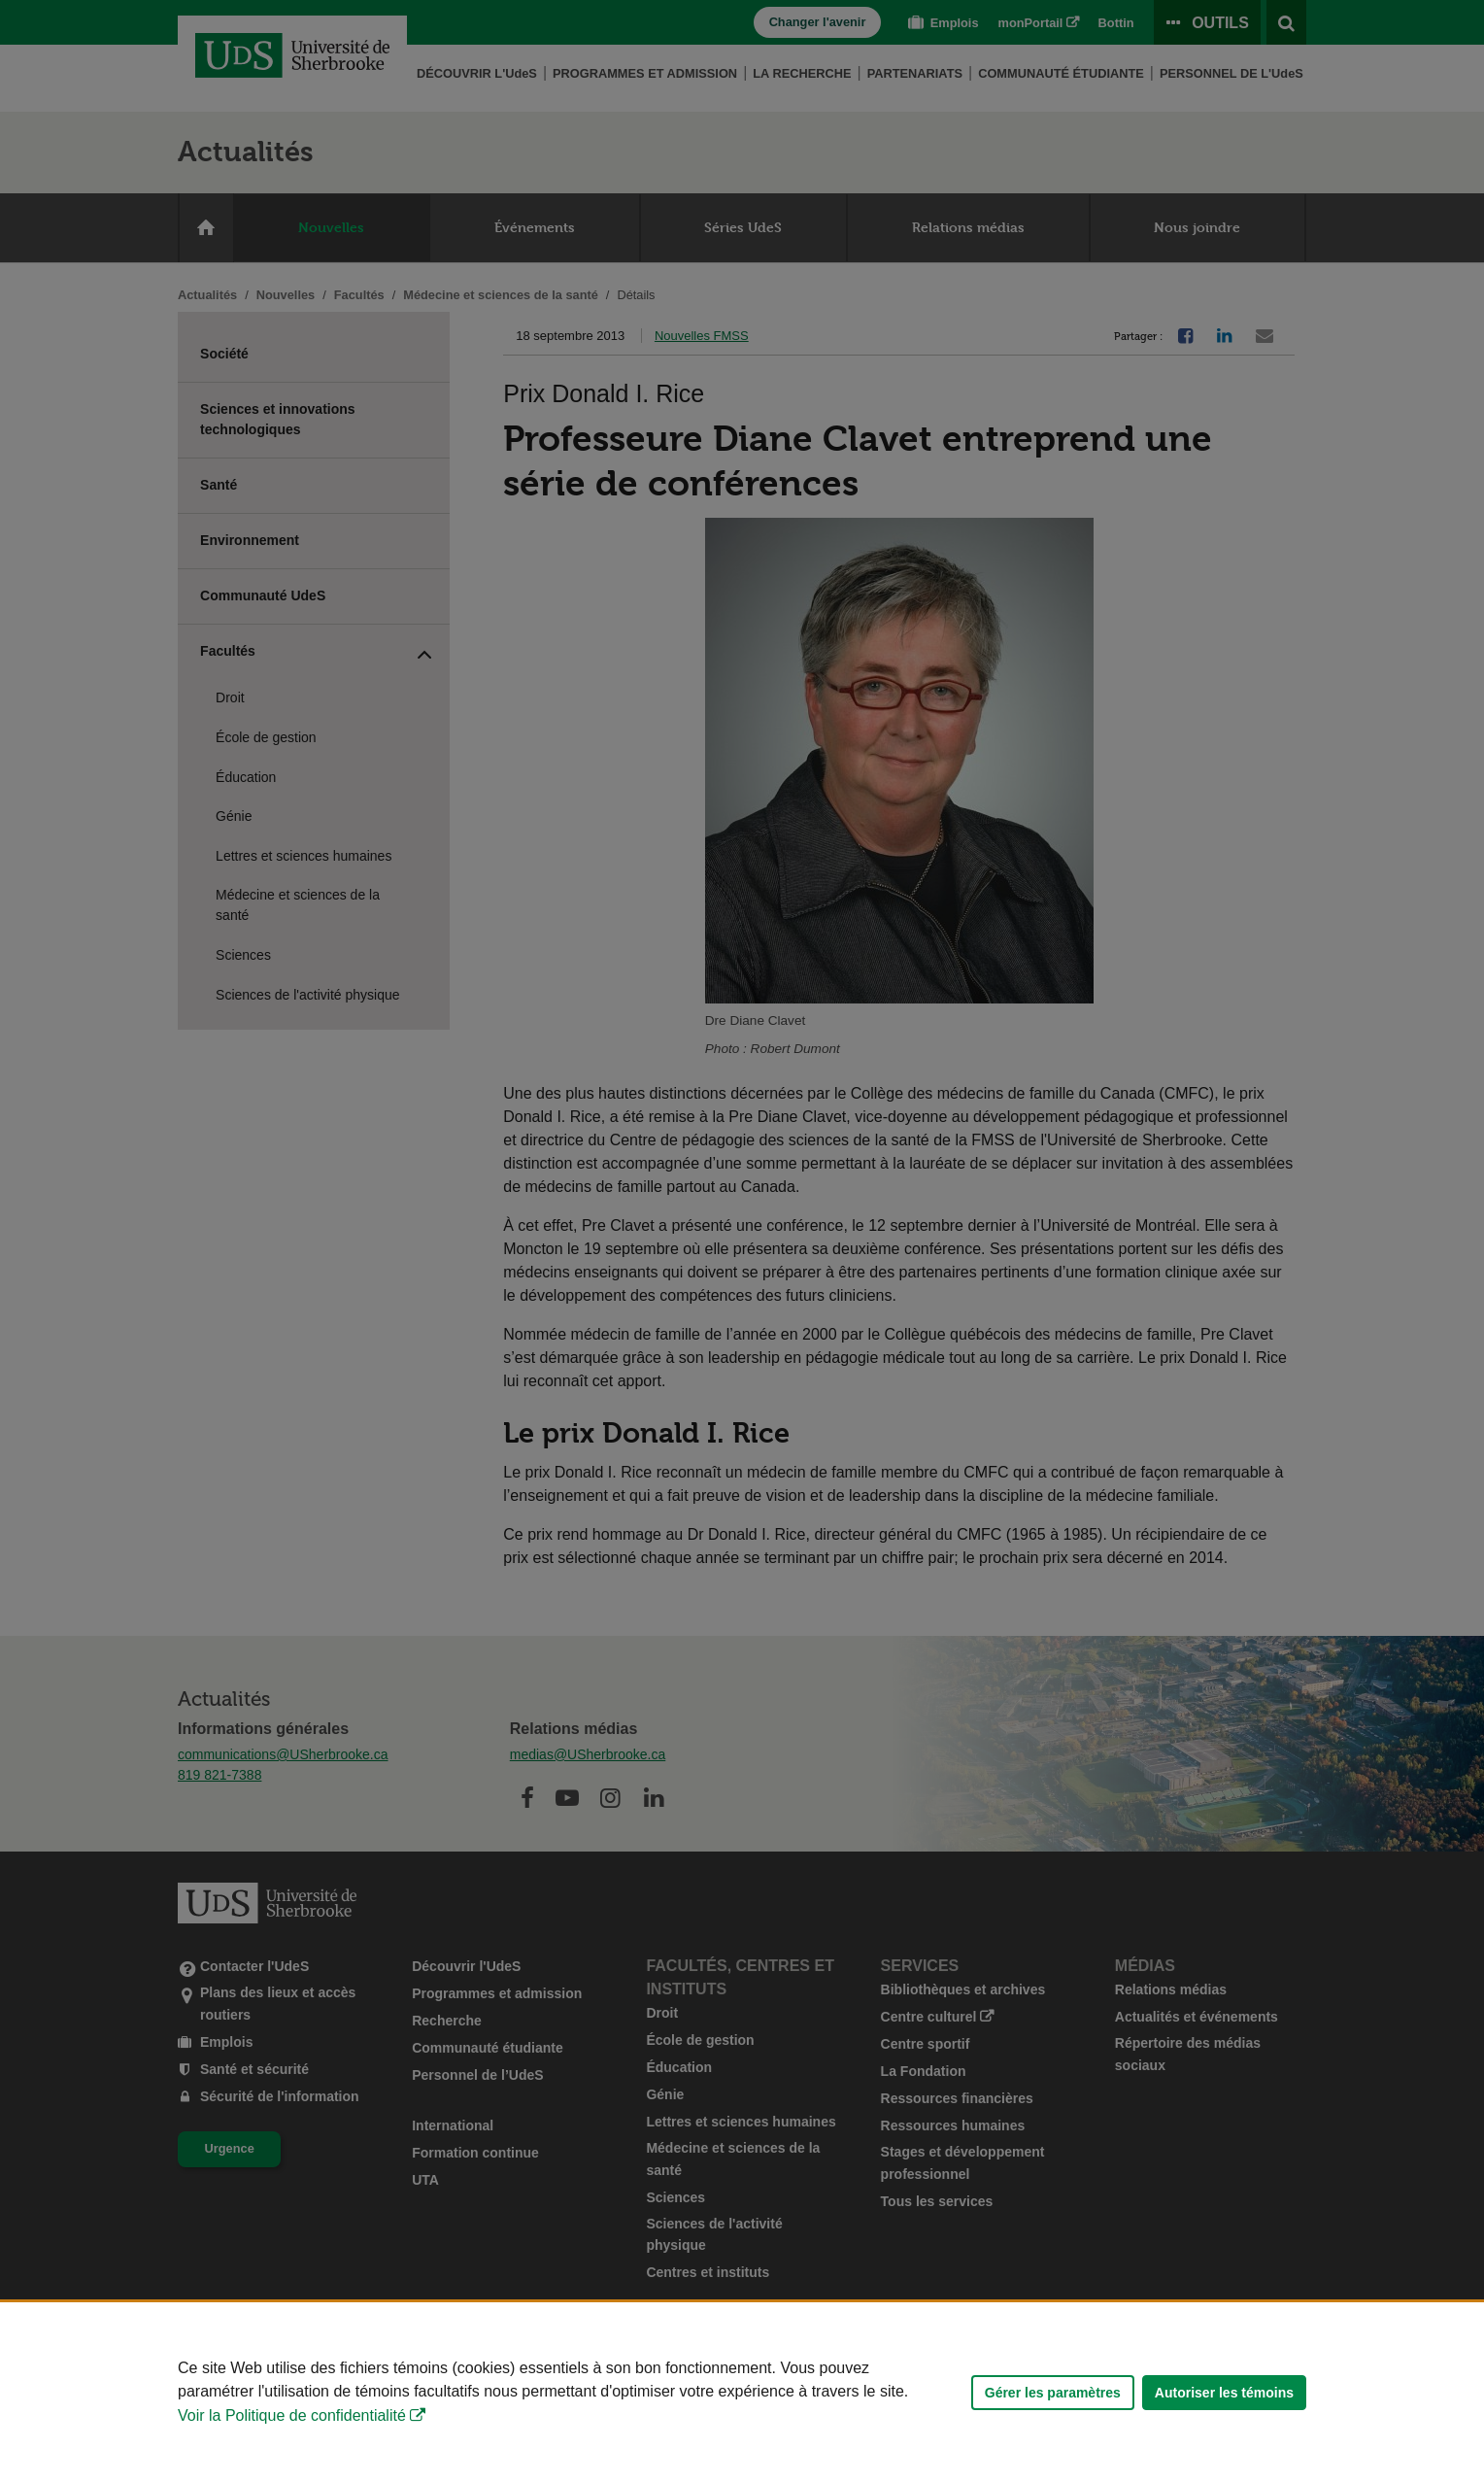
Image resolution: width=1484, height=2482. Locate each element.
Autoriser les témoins (1224, 2392)
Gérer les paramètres (1053, 2392)
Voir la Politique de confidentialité (292, 2415)
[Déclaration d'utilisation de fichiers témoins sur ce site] (742, 2392)
